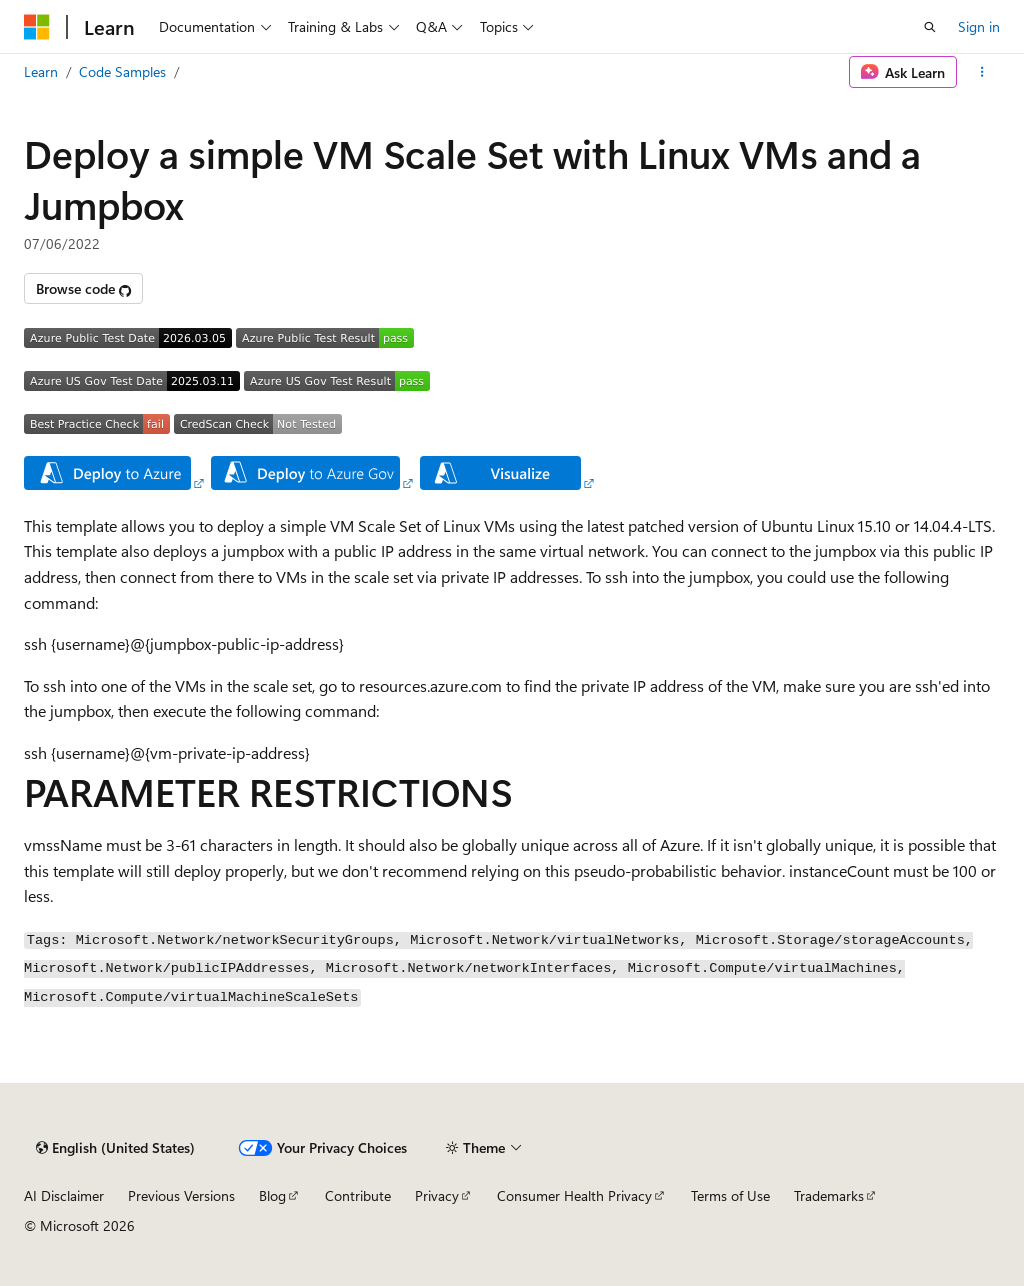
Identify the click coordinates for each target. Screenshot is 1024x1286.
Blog (272, 1195)
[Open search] (930, 27)
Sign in (979, 26)
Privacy (437, 1195)
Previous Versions (181, 1195)
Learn (41, 71)
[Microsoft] (37, 27)
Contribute (358, 1195)
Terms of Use (730, 1195)
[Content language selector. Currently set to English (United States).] (115, 1148)
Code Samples (122, 71)
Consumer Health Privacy (574, 1195)
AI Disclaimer (64, 1195)
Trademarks (829, 1195)
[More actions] (982, 72)
